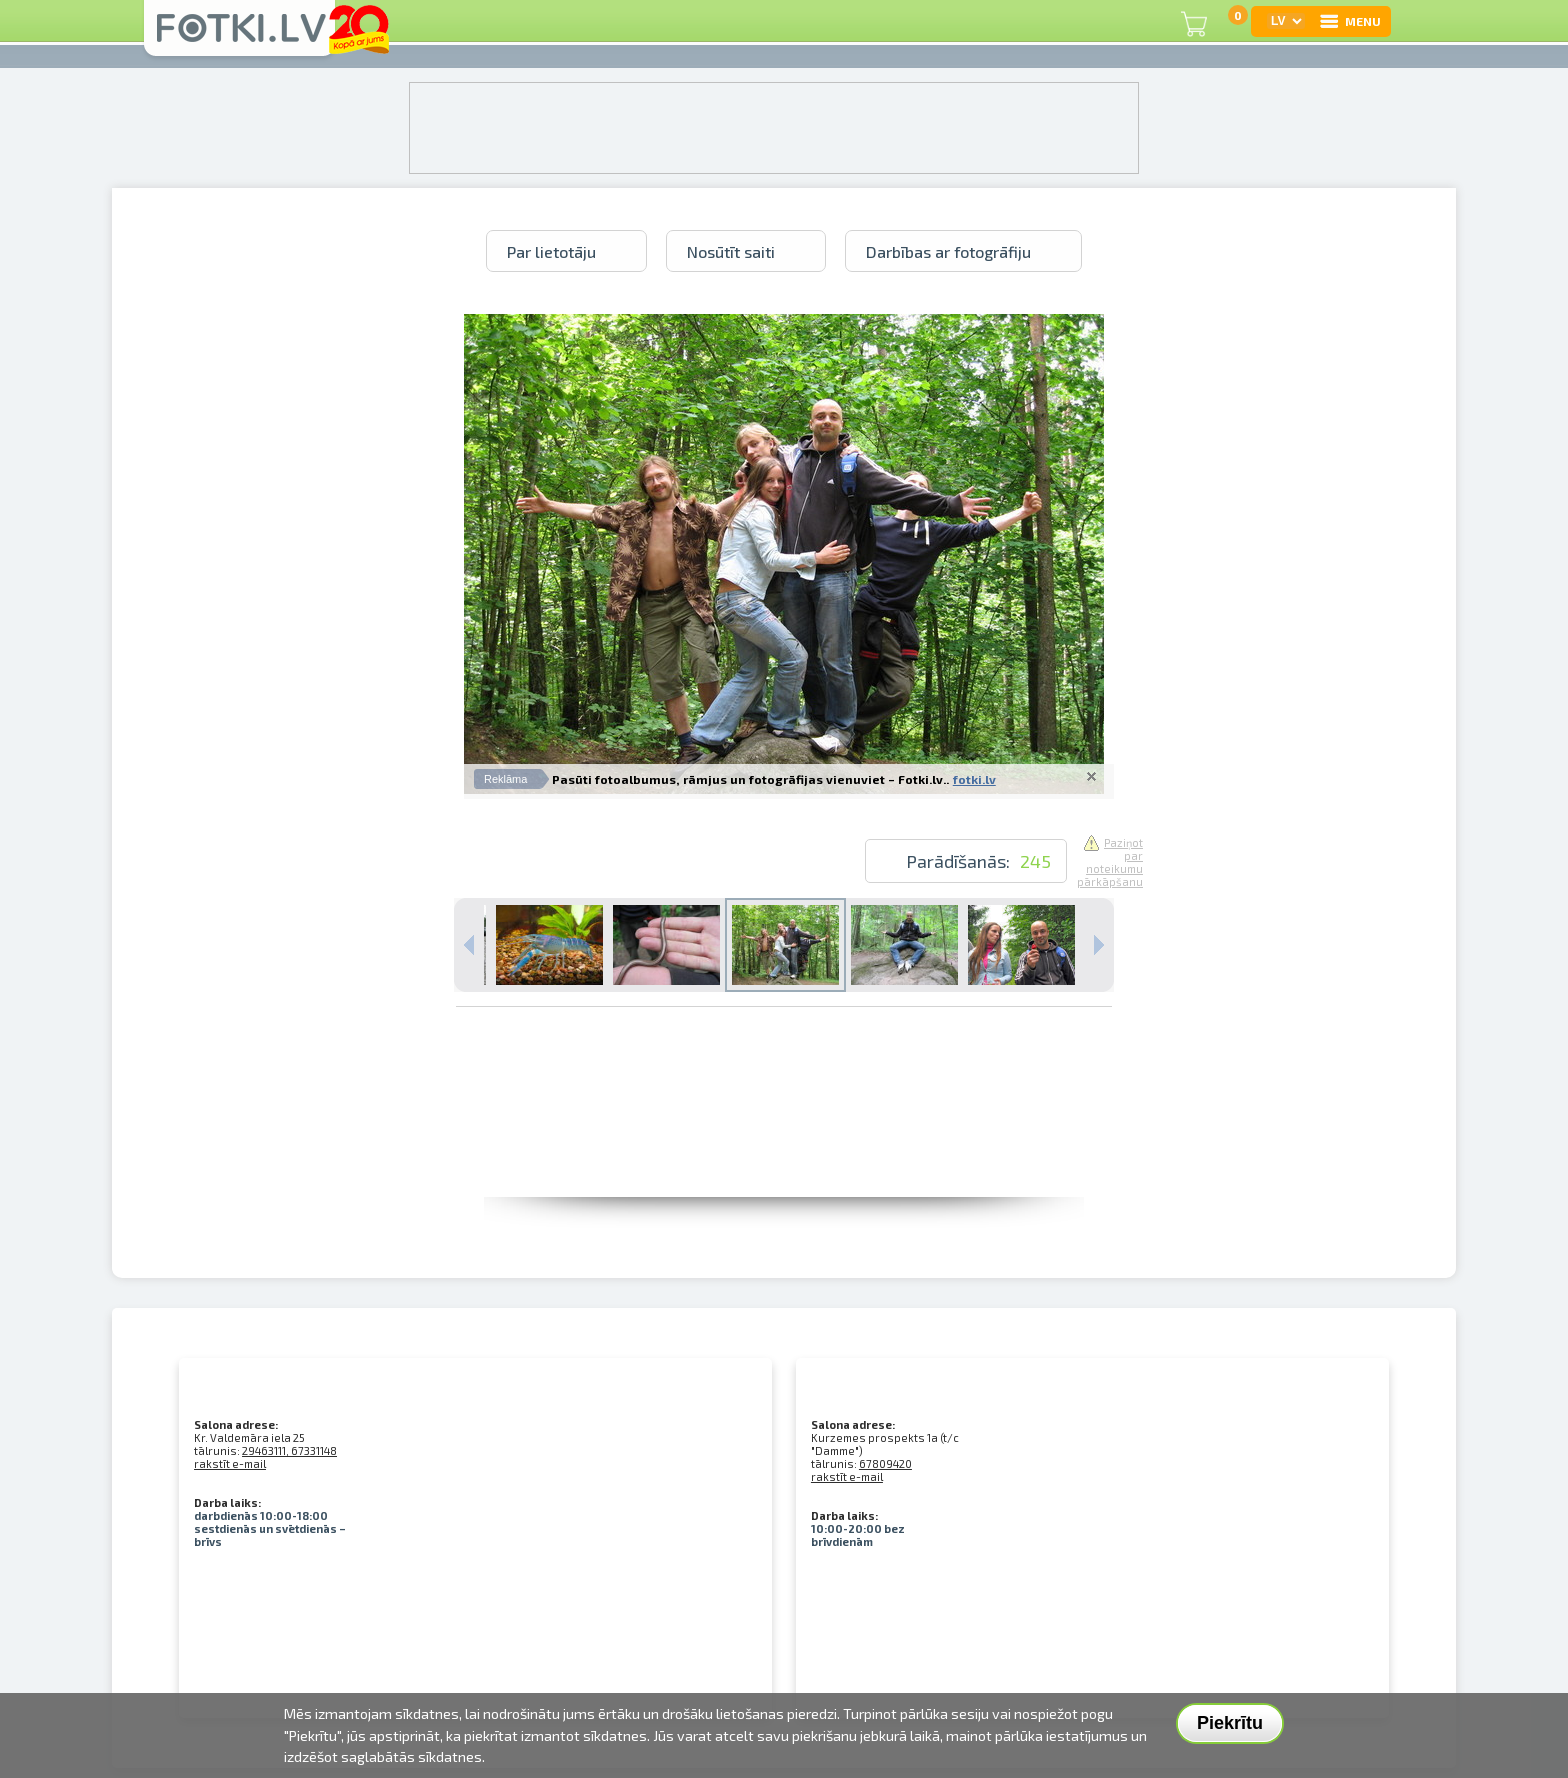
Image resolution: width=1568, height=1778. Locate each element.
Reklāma (505, 779)
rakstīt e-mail (230, 1463)
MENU (1349, 21)
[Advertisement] (784, 1152)
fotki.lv (974, 779)
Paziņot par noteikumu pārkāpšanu (1110, 862)
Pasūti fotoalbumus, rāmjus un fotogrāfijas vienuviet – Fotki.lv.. (750, 779)
